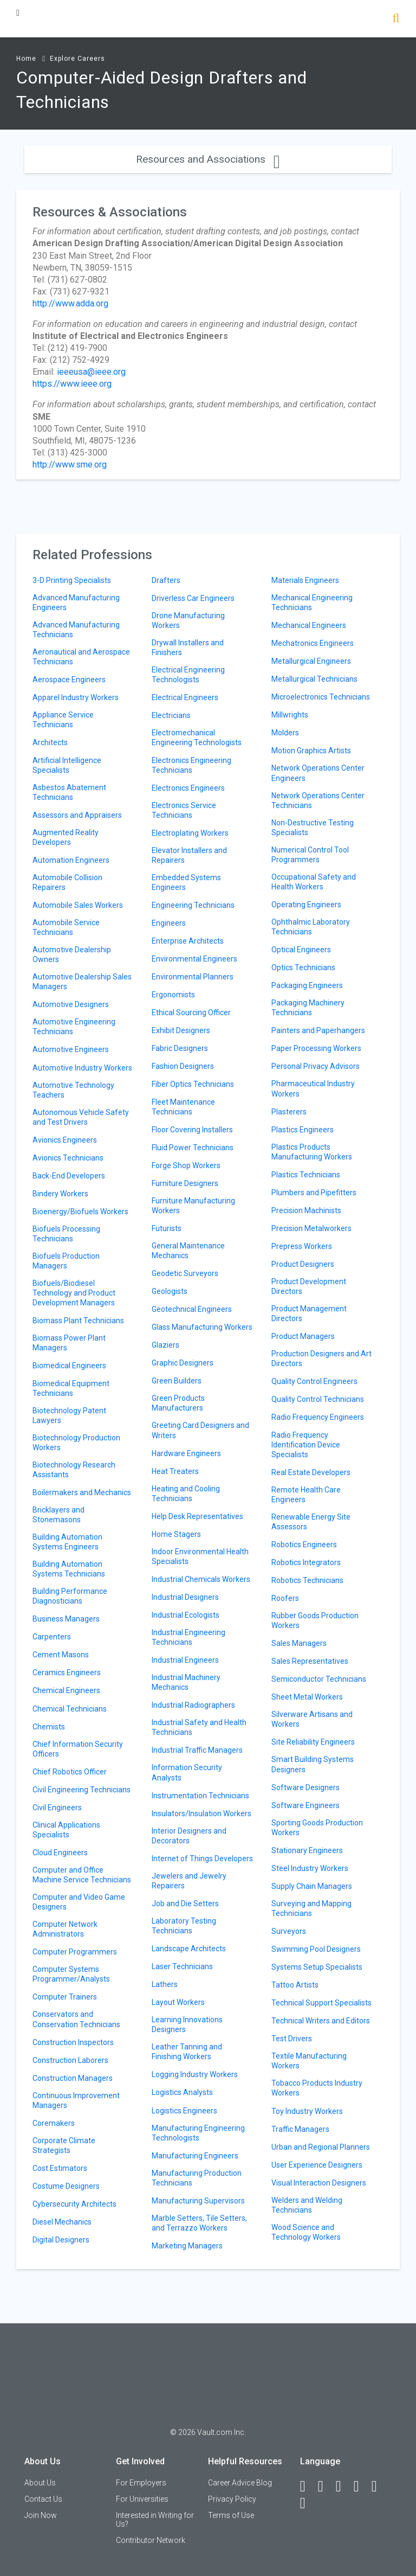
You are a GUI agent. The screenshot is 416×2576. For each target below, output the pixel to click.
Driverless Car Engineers (193, 598)
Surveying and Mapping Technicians (311, 1908)
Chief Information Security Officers (77, 1749)
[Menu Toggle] (18, 13)
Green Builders (177, 1380)
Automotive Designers (70, 1004)
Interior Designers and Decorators (189, 1836)
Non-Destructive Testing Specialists (312, 827)
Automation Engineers (70, 860)
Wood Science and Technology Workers (306, 2232)
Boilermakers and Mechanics (81, 1492)
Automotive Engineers (70, 1049)
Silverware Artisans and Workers (312, 1719)
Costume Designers (66, 2186)
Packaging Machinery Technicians (307, 1007)
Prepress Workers (301, 1246)
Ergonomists (173, 994)
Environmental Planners (192, 976)
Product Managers (303, 1336)
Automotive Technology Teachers (73, 1090)
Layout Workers (178, 2002)
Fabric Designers (180, 1048)
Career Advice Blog (240, 2482)
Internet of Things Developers (202, 1858)
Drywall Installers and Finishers (188, 647)
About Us (40, 2482)
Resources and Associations (208, 159)
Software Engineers (305, 1805)
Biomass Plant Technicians (78, 1320)
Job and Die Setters (185, 1903)
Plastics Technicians (305, 1174)
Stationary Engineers (307, 1850)
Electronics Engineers (188, 788)
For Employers (141, 2482)
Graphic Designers (182, 1363)
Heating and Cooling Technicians (186, 1493)
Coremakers (53, 2123)
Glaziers (165, 1345)
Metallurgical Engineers (311, 661)
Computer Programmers (74, 1951)
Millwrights (289, 714)
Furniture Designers (185, 1183)
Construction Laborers (70, 2060)
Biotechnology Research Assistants (73, 1469)
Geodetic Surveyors (185, 1273)
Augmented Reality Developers (65, 837)
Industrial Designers (185, 1597)
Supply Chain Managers (311, 1886)
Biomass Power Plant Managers (69, 1343)
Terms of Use (231, 2515)
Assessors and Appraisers (77, 815)
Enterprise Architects (188, 941)
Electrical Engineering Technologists (188, 674)
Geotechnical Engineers (192, 1309)
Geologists (169, 1291)
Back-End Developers (68, 1175)
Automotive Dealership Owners (71, 954)
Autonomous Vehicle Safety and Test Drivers (80, 1117)
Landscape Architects (189, 1948)
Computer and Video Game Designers (78, 1902)
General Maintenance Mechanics (188, 1250)
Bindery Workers (60, 1193)
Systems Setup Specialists (316, 1967)
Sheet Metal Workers (307, 1697)
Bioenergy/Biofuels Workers (80, 1211)
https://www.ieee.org (72, 384)
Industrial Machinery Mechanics (186, 1682)
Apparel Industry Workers (75, 697)
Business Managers (66, 1618)
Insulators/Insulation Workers (201, 1813)
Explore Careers (77, 58)
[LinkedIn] (325, 2486)
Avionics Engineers (64, 1140)
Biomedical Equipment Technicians (70, 1388)
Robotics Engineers (304, 1544)
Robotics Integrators (306, 1562)
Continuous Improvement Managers (76, 2100)
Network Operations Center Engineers (318, 773)
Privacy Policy (232, 2499)
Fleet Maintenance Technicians (183, 1107)
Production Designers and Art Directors (321, 1358)
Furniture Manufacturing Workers (193, 1205)
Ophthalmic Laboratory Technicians (310, 927)
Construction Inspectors (73, 2042)
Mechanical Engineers (308, 625)
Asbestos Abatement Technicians (69, 792)
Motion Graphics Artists (311, 750)
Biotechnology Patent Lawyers (69, 1415)
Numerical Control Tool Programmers (310, 854)
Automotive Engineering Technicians (73, 1026)
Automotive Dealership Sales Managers (82, 981)
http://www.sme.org (69, 464)
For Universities (142, 2499)
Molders (285, 732)
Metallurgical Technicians (314, 679)
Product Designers (302, 1264)
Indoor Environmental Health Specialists (200, 1556)
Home (26, 58)
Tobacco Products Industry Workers (316, 2088)
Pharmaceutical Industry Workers (313, 1088)
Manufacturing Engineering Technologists (198, 2133)
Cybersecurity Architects (74, 2204)
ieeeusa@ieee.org (91, 372)
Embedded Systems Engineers (186, 882)
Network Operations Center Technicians (318, 800)
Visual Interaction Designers (318, 2182)
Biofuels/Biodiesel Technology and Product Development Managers (73, 1293)
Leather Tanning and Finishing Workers (187, 2051)
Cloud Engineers (60, 1852)
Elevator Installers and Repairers (189, 855)
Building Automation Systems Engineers (67, 1542)
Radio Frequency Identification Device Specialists (305, 1445)
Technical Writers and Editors (320, 2020)
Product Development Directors (308, 1286)
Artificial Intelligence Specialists (66, 765)
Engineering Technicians (193, 905)
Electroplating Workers (190, 833)
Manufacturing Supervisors (198, 2200)
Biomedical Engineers (69, 1365)
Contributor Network (150, 2540)
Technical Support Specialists (321, 2002)
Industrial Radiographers (193, 1705)
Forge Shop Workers (186, 1165)
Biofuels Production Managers (66, 1261)
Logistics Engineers (184, 2110)
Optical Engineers (301, 949)
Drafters (166, 580)
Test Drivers (291, 2038)
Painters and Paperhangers (318, 1030)
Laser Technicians (182, 1966)
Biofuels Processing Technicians (66, 1234)
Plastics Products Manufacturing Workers (311, 1152)
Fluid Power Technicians (192, 1147)
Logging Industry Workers (195, 2074)
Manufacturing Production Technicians (197, 2178)
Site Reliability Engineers (313, 1742)
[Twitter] (343, 2486)
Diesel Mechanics (62, 2222)
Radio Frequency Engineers (317, 1417)
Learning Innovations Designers (187, 2024)
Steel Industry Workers (309, 1868)
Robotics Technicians (307, 1580)
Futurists (166, 1228)
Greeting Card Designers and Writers (200, 1430)
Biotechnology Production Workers (76, 1442)
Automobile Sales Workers (77, 905)
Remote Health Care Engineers (306, 1494)
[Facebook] (307, 2486)
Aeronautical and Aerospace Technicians (81, 657)
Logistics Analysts (182, 2092)
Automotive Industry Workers (82, 1067)
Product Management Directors (309, 1313)
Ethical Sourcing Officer (191, 1012)
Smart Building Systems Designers (312, 1764)
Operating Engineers (306, 904)
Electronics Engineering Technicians (191, 765)
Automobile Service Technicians (66, 927)
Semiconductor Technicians (318, 1679)
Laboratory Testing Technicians (184, 1926)
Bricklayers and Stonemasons (58, 1514)
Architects (50, 742)
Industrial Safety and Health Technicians (199, 1727)
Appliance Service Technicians (63, 719)
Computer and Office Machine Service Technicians (81, 1875)
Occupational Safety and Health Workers (313, 882)
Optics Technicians (303, 967)
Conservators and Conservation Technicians (76, 2019)
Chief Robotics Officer (69, 1771)
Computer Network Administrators (65, 1929)
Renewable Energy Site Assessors (310, 1522)
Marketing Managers (187, 2245)
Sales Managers (299, 1643)
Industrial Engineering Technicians (188, 1637)
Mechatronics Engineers (312, 643)
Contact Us (43, 2499)
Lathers (165, 1984)
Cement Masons (60, 1654)
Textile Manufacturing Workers (309, 2061)
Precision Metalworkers (311, 1228)
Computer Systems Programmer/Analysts (71, 1974)
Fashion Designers (183, 1066)
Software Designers (305, 1787)
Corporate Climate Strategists (63, 2145)
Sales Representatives (309, 1661)
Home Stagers (176, 1534)
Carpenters (51, 1636)
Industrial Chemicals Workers (201, 1579)
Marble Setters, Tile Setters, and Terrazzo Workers (199, 2223)
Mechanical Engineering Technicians (312, 602)
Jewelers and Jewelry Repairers (189, 1881)
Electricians (171, 715)
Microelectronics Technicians (320, 697)
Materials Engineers (305, 580)
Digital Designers (60, 2239)
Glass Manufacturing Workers (202, 1327)
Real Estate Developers (310, 1472)
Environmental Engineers (194, 958)
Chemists (48, 1726)
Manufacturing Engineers (195, 2155)
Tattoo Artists (294, 1985)
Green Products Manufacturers (178, 1403)
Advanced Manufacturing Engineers (76, 602)
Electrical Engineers (185, 697)
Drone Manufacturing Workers (188, 620)
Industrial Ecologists (185, 1615)
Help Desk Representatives (197, 1516)
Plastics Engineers (302, 1129)
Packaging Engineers (307, 985)
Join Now (40, 2515)
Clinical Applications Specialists (66, 1830)
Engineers (169, 923)
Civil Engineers (57, 1807)
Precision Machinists (306, 1210)
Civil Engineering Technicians (81, 1789)
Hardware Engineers (186, 1453)
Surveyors (288, 1931)
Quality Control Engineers (314, 1381)
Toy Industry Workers (307, 2111)
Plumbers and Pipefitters (313, 1192)
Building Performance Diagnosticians (69, 1596)
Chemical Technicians (69, 1708)
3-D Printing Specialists (71, 580)
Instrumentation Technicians (200, 1795)
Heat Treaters (175, 1471)
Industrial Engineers (185, 1660)
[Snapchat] (307, 2503)
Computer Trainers (64, 1996)
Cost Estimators (59, 2168)
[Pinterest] (379, 2486)
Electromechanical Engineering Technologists (197, 737)
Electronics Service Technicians (184, 810)
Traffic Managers (300, 2129)
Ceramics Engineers (66, 1672)
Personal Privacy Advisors (315, 1066)
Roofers (285, 1598)
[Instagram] (361, 2486)
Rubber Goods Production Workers (315, 1620)
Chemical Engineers (66, 1690)
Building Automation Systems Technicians (68, 1569)
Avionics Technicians (67, 1158)
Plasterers (289, 1111)
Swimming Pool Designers (316, 1949)
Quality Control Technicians (317, 1399)
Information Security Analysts (187, 1772)
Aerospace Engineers (69, 679)
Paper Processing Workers (316, 1048)
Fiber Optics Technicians (193, 1084)
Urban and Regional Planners (320, 2147)
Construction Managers (72, 2078)
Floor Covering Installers (192, 1129)
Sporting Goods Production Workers (317, 1827)
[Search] (395, 19)
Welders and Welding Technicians (306, 2205)
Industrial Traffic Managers (197, 1750)
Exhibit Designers (181, 1030)
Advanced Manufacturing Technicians (76, 629)
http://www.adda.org (70, 303)
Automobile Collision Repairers (67, 882)
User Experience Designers (316, 2165)
